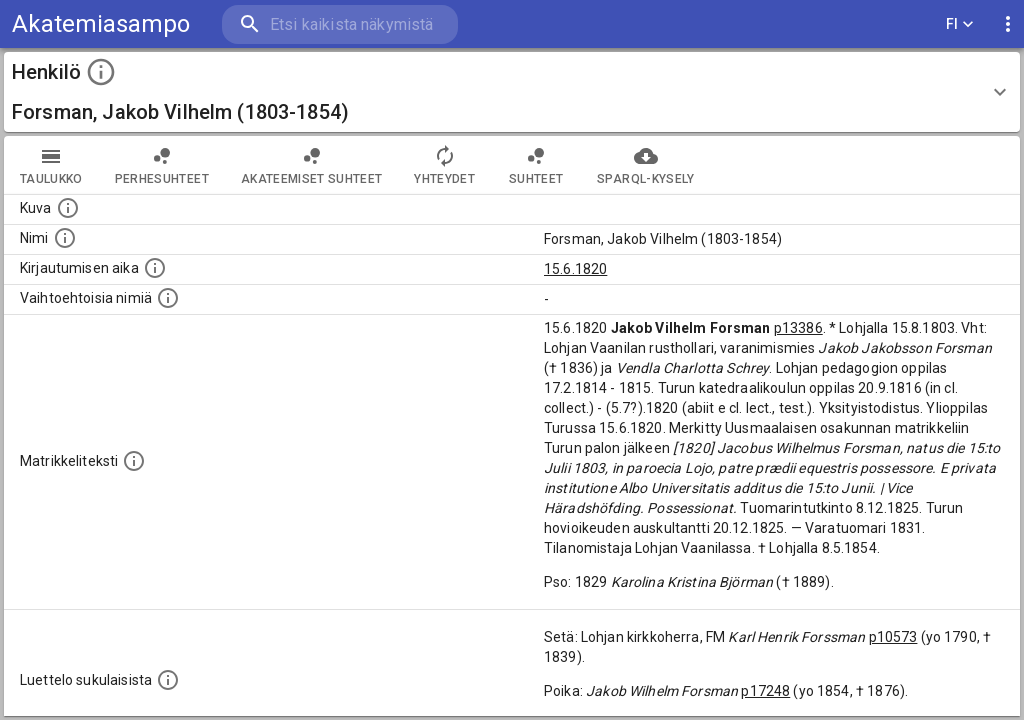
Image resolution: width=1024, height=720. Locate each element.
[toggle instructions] (101, 72)
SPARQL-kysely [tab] (645, 165)
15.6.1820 (575, 269)
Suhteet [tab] (536, 165)
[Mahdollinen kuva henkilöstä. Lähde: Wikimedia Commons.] (68, 208)
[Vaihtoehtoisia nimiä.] (168, 298)
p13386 (798, 328)
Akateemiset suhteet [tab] (312, 165)
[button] (512, 92)
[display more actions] (1008, 24)
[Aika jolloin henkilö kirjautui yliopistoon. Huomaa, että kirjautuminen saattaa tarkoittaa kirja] (155, 268)
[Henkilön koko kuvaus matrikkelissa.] (134, 461)
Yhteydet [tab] (444, 165)
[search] (340, 24)
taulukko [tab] (51, 165)
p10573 (893, 637)
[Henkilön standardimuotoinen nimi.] (65, 238)
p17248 (765, 691)
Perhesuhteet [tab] (162, 165)
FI (960, 24)
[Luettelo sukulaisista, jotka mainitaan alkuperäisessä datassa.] (168, 680)
